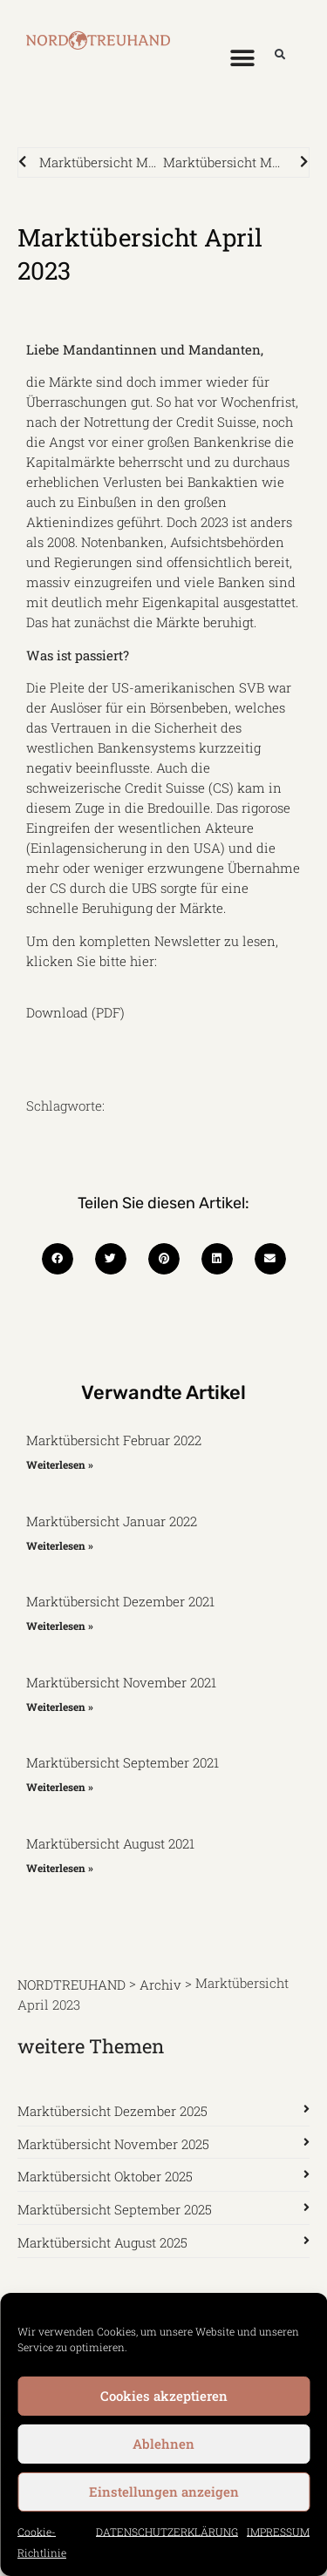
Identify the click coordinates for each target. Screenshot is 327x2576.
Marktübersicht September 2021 (122, 1762)
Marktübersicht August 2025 (102, 2242)
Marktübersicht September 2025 (114, 2209)
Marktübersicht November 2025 (113, 2143)
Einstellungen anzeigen (164, 2491)
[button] (242, 58)
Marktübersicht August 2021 (110, 1843)
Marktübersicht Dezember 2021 (120, 1601)
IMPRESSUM (278, 2531)
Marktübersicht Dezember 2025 (112, 2111)
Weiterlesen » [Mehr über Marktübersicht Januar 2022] (59, 1545)
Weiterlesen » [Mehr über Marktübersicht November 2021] (59, 1706)
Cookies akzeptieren (164, 2395)
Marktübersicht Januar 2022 (111, 1521)
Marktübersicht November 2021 (121, 1682)
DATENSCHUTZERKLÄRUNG (167, 2531)
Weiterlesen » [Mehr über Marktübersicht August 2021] (59, 1867)
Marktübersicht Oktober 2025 (105, 2176)
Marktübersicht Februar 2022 (113, 1440)
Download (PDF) (75, 1011)
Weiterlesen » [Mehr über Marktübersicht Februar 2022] (59, 1464)
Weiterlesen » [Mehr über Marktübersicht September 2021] (59, 1787)
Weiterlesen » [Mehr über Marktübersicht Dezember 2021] (59, 1626)
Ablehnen (163, 2443)
